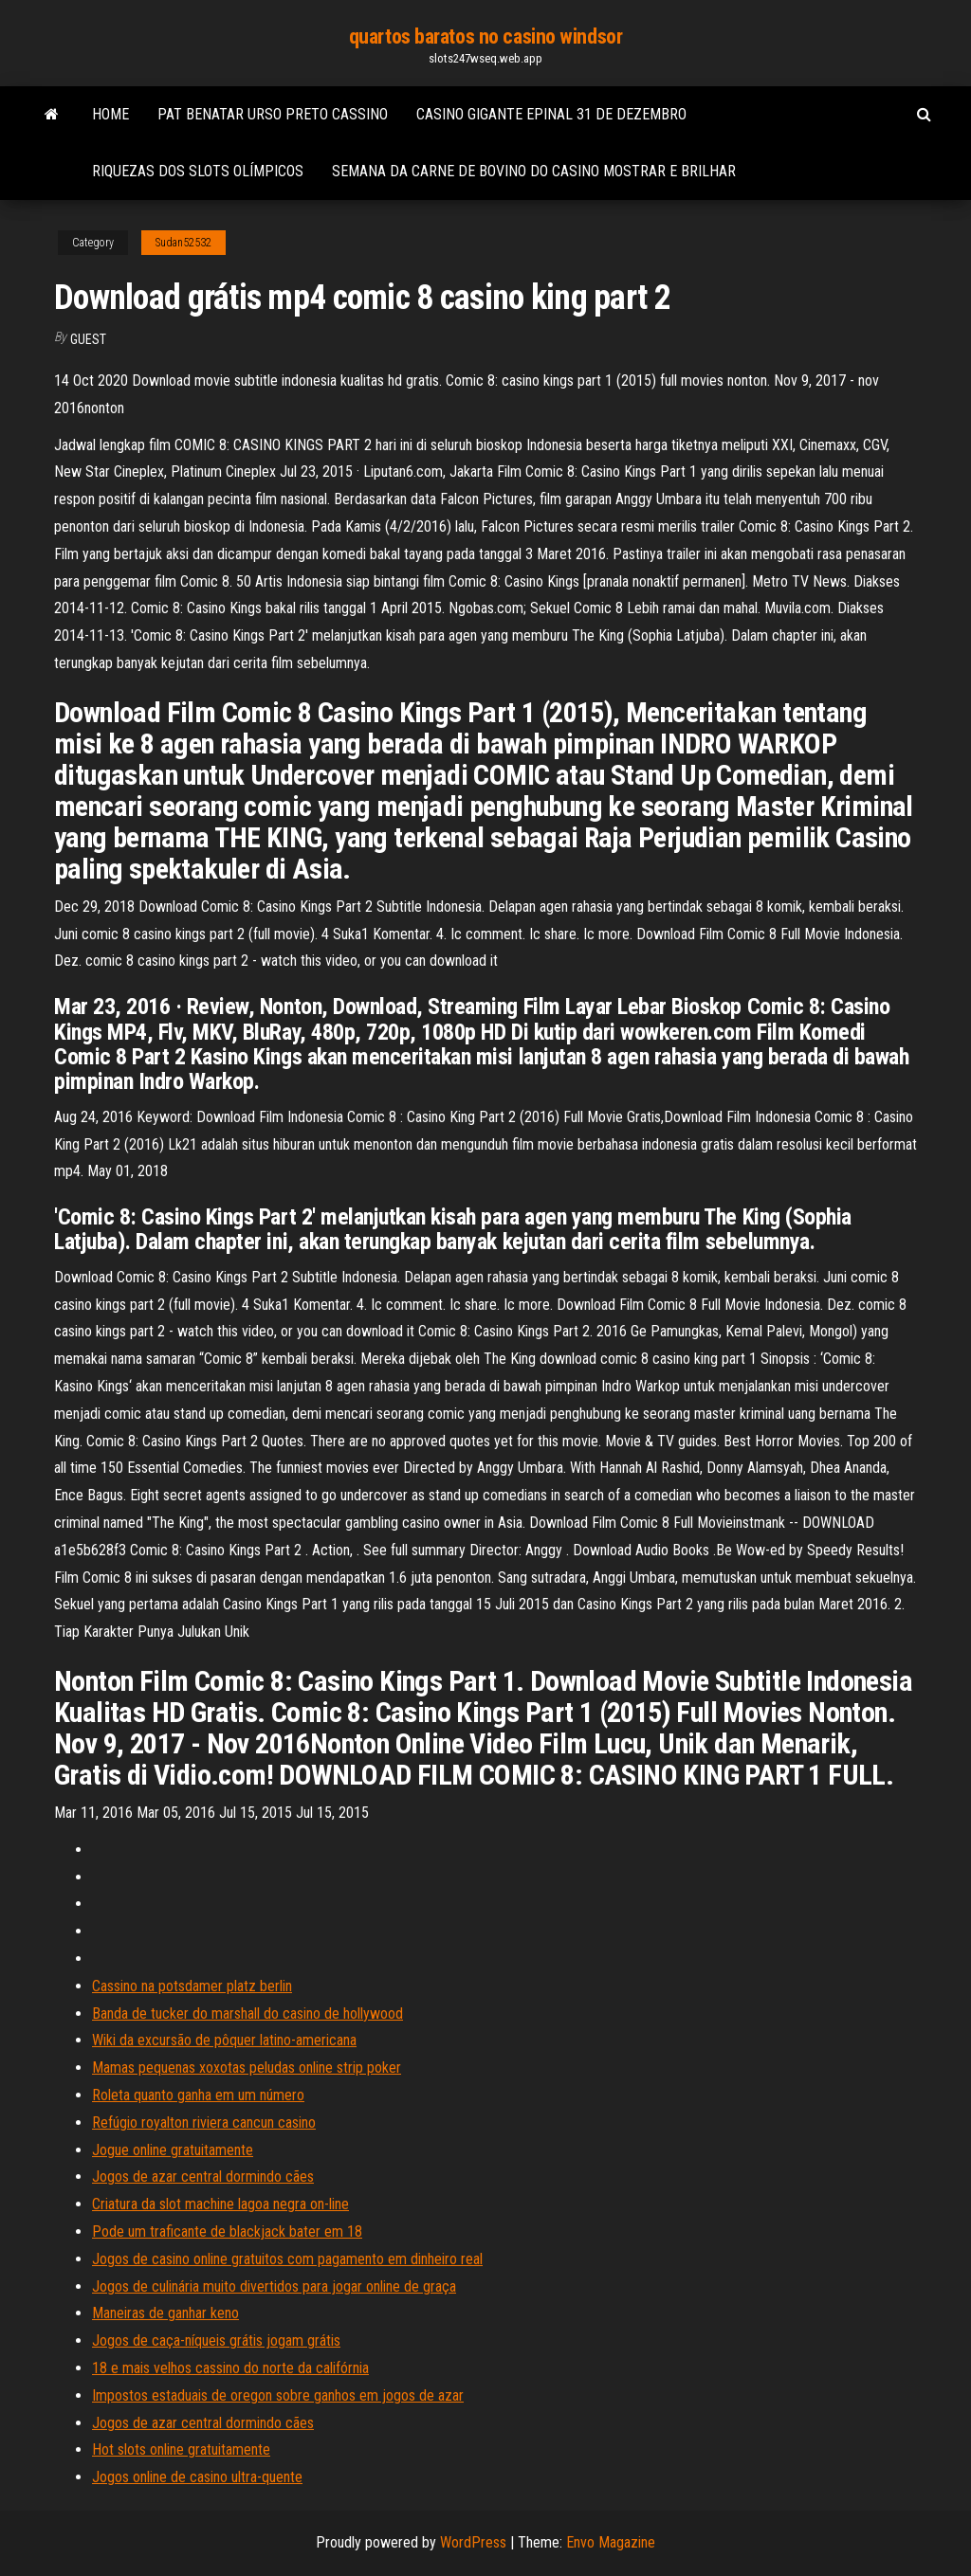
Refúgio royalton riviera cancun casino (204, 2122)
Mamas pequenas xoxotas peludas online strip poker (246, 2068)
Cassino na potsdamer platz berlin (192, 1986)
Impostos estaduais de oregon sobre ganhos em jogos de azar (278, 2395)
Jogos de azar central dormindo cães (203, 2177)
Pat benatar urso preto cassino (272, 114)
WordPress (473, 2542)
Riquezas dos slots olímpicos (197, 171)
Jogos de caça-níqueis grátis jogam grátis (216, 2340)
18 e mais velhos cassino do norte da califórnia (230, 2368)
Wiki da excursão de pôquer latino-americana (224, 2040)
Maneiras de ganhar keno (165, 2313)
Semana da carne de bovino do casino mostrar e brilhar (534, 171)
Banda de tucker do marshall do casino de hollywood (247, 2014)
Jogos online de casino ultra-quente (197, 2477)
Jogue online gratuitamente (172, 2150)
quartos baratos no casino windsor (485, 36)
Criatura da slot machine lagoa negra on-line (220, 2204)
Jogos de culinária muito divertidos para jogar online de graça (274, 2286)
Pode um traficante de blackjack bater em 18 (227, 2231)
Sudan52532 (183, 242)
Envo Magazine (610, 2542)
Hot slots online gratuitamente (181, 2449)
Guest (88, 339)
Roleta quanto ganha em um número (198, 2095)
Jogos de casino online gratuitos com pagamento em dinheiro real (287, 2259)
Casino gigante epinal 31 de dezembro (551, 114)
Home (110, 114)
